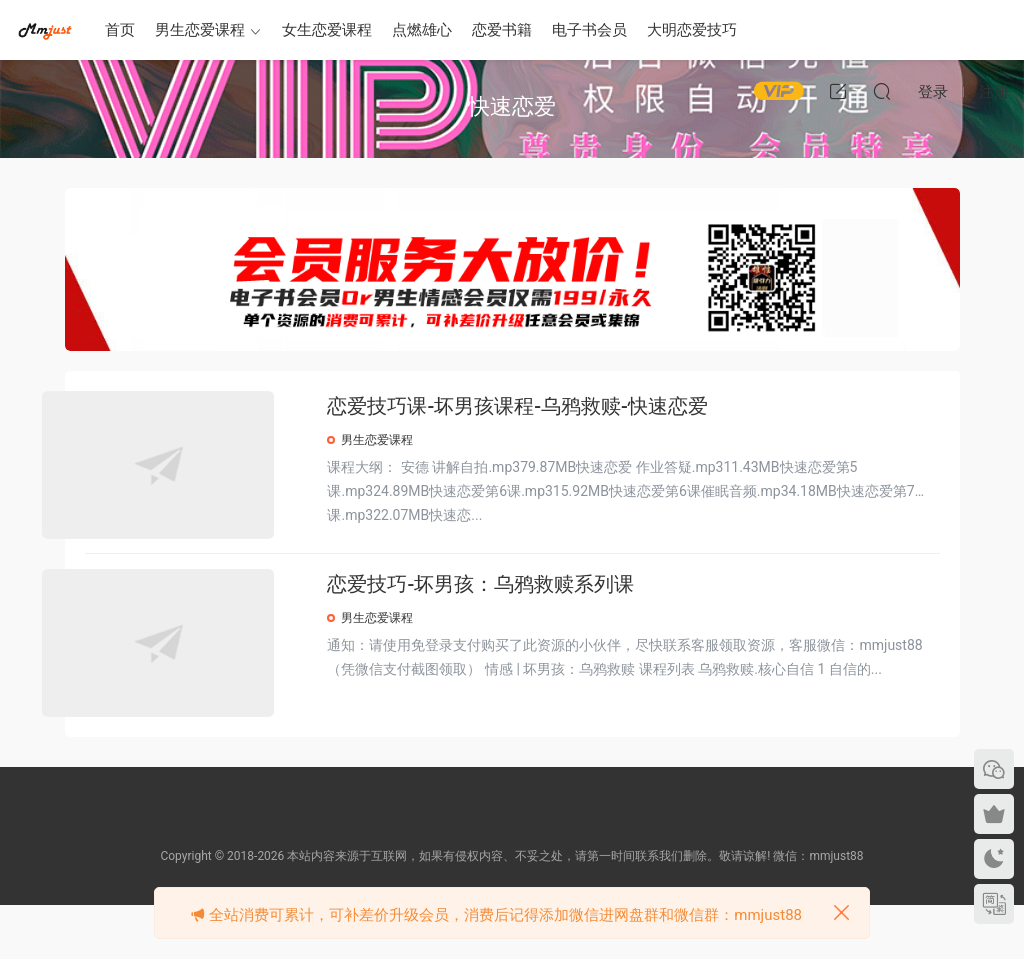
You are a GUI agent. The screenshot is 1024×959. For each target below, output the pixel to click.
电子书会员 (589, 30)
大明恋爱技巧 (692, 30)
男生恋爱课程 (200, 30)
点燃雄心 (422, 30)
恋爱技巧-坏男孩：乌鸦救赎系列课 (523, 616)
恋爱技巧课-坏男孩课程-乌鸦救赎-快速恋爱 (560, 406)
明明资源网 (45, 30)
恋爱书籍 (502, 30)
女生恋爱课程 (327, 30)
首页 (120, 30)
